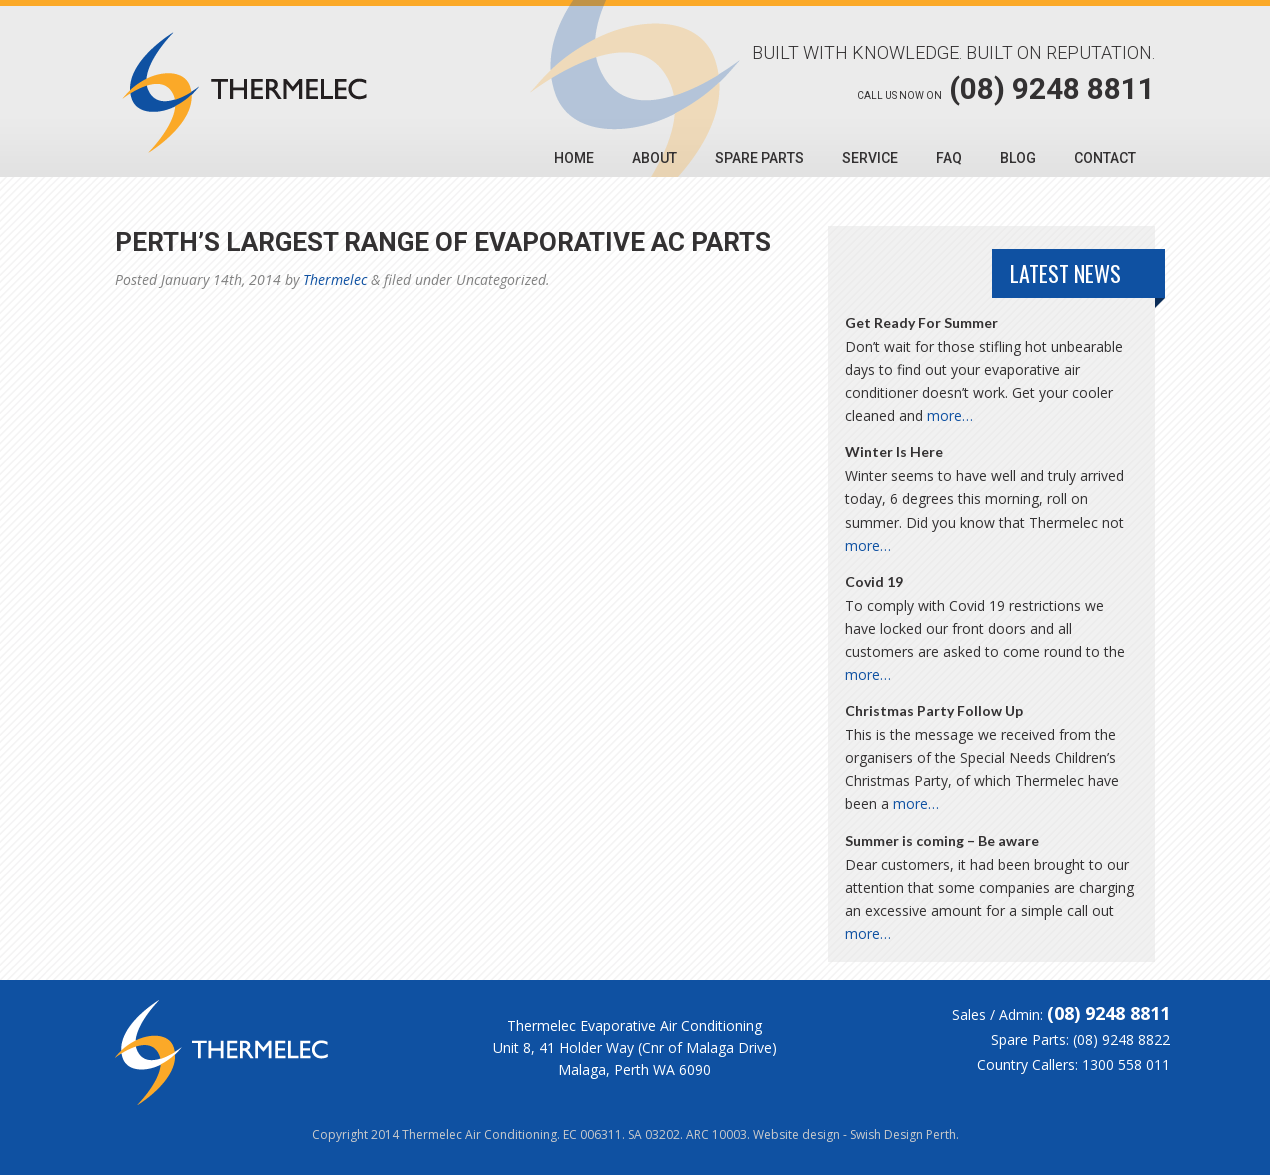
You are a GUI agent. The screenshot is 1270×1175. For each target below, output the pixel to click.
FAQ (949, 158)
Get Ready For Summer (921, 322)
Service (870, 158)
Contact (1105, 158)
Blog (1018, 158)
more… (950, 415)
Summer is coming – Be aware (942, 840)
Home (574, 158)
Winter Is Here (894, 451)
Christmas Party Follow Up (934, 710)
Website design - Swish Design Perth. (856, 1134)
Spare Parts (759, 158)
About (654, 158)
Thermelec (335, 279)
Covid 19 (874, 581)
